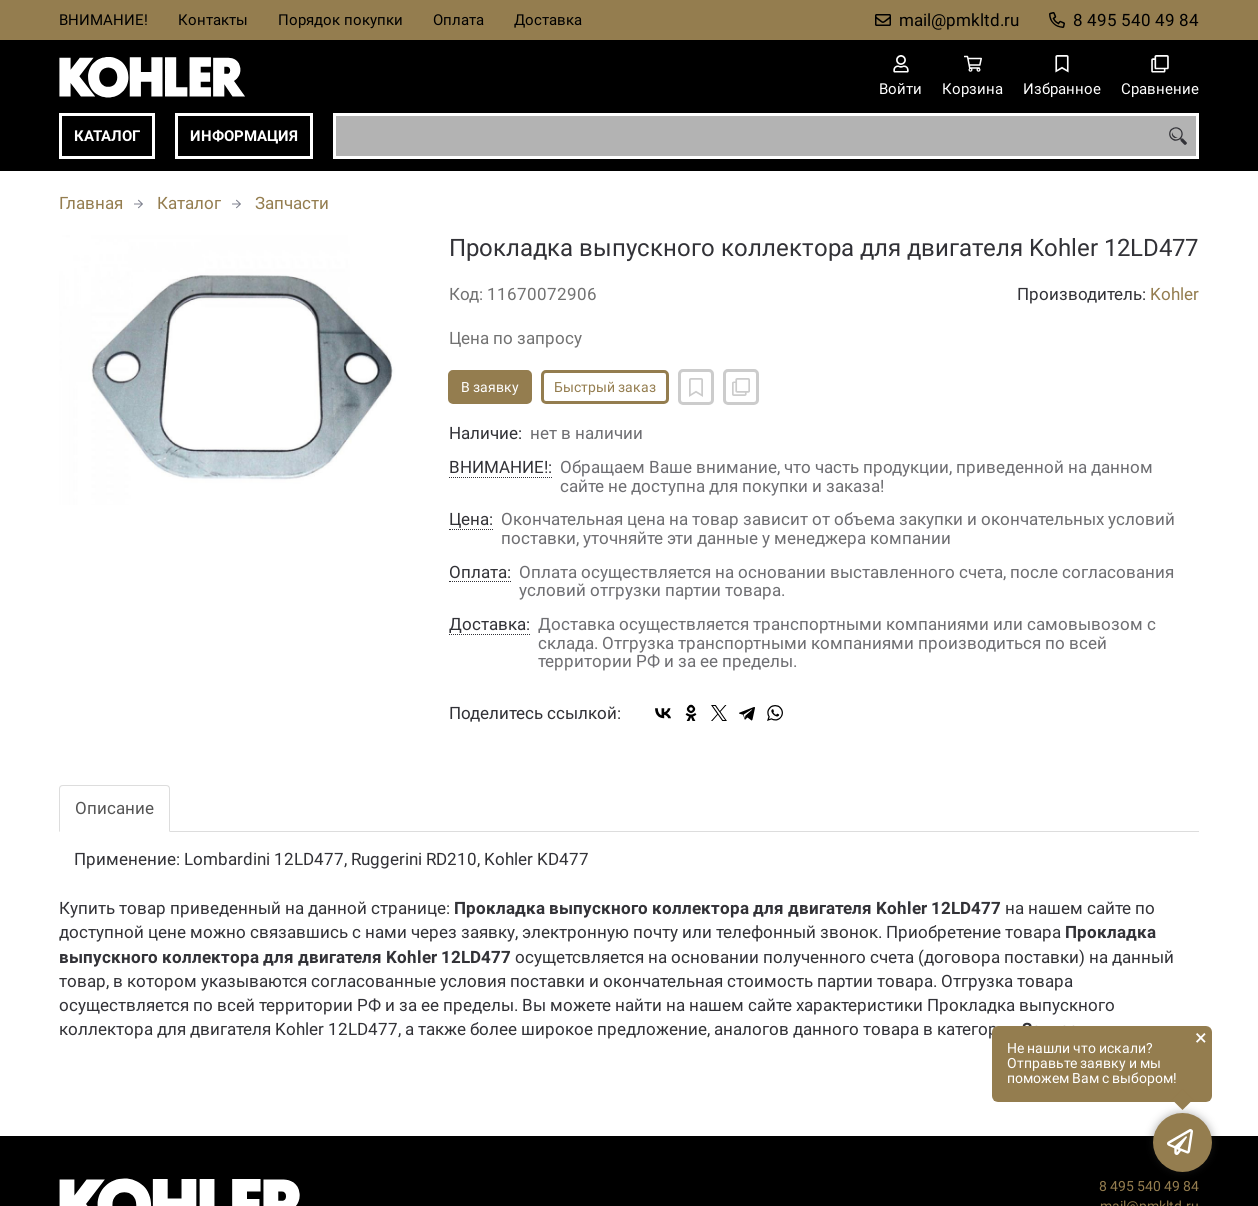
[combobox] (766, 136)
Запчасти (292, 203)
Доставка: (489, 624)
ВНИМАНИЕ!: (500, 467)
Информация (244, 136)
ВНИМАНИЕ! (103, 20)
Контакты (213, 20)
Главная (91, 203)
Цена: (471, 519)
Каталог (107, 136)
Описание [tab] (114, 808)
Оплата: (480, 572)
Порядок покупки (340, 20)
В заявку (490, 387)
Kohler (1174, 294)
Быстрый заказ (605, 387)
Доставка (548, 20)
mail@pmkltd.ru (959, 20)
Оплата (458, 20)
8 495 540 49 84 (1136, 20)
